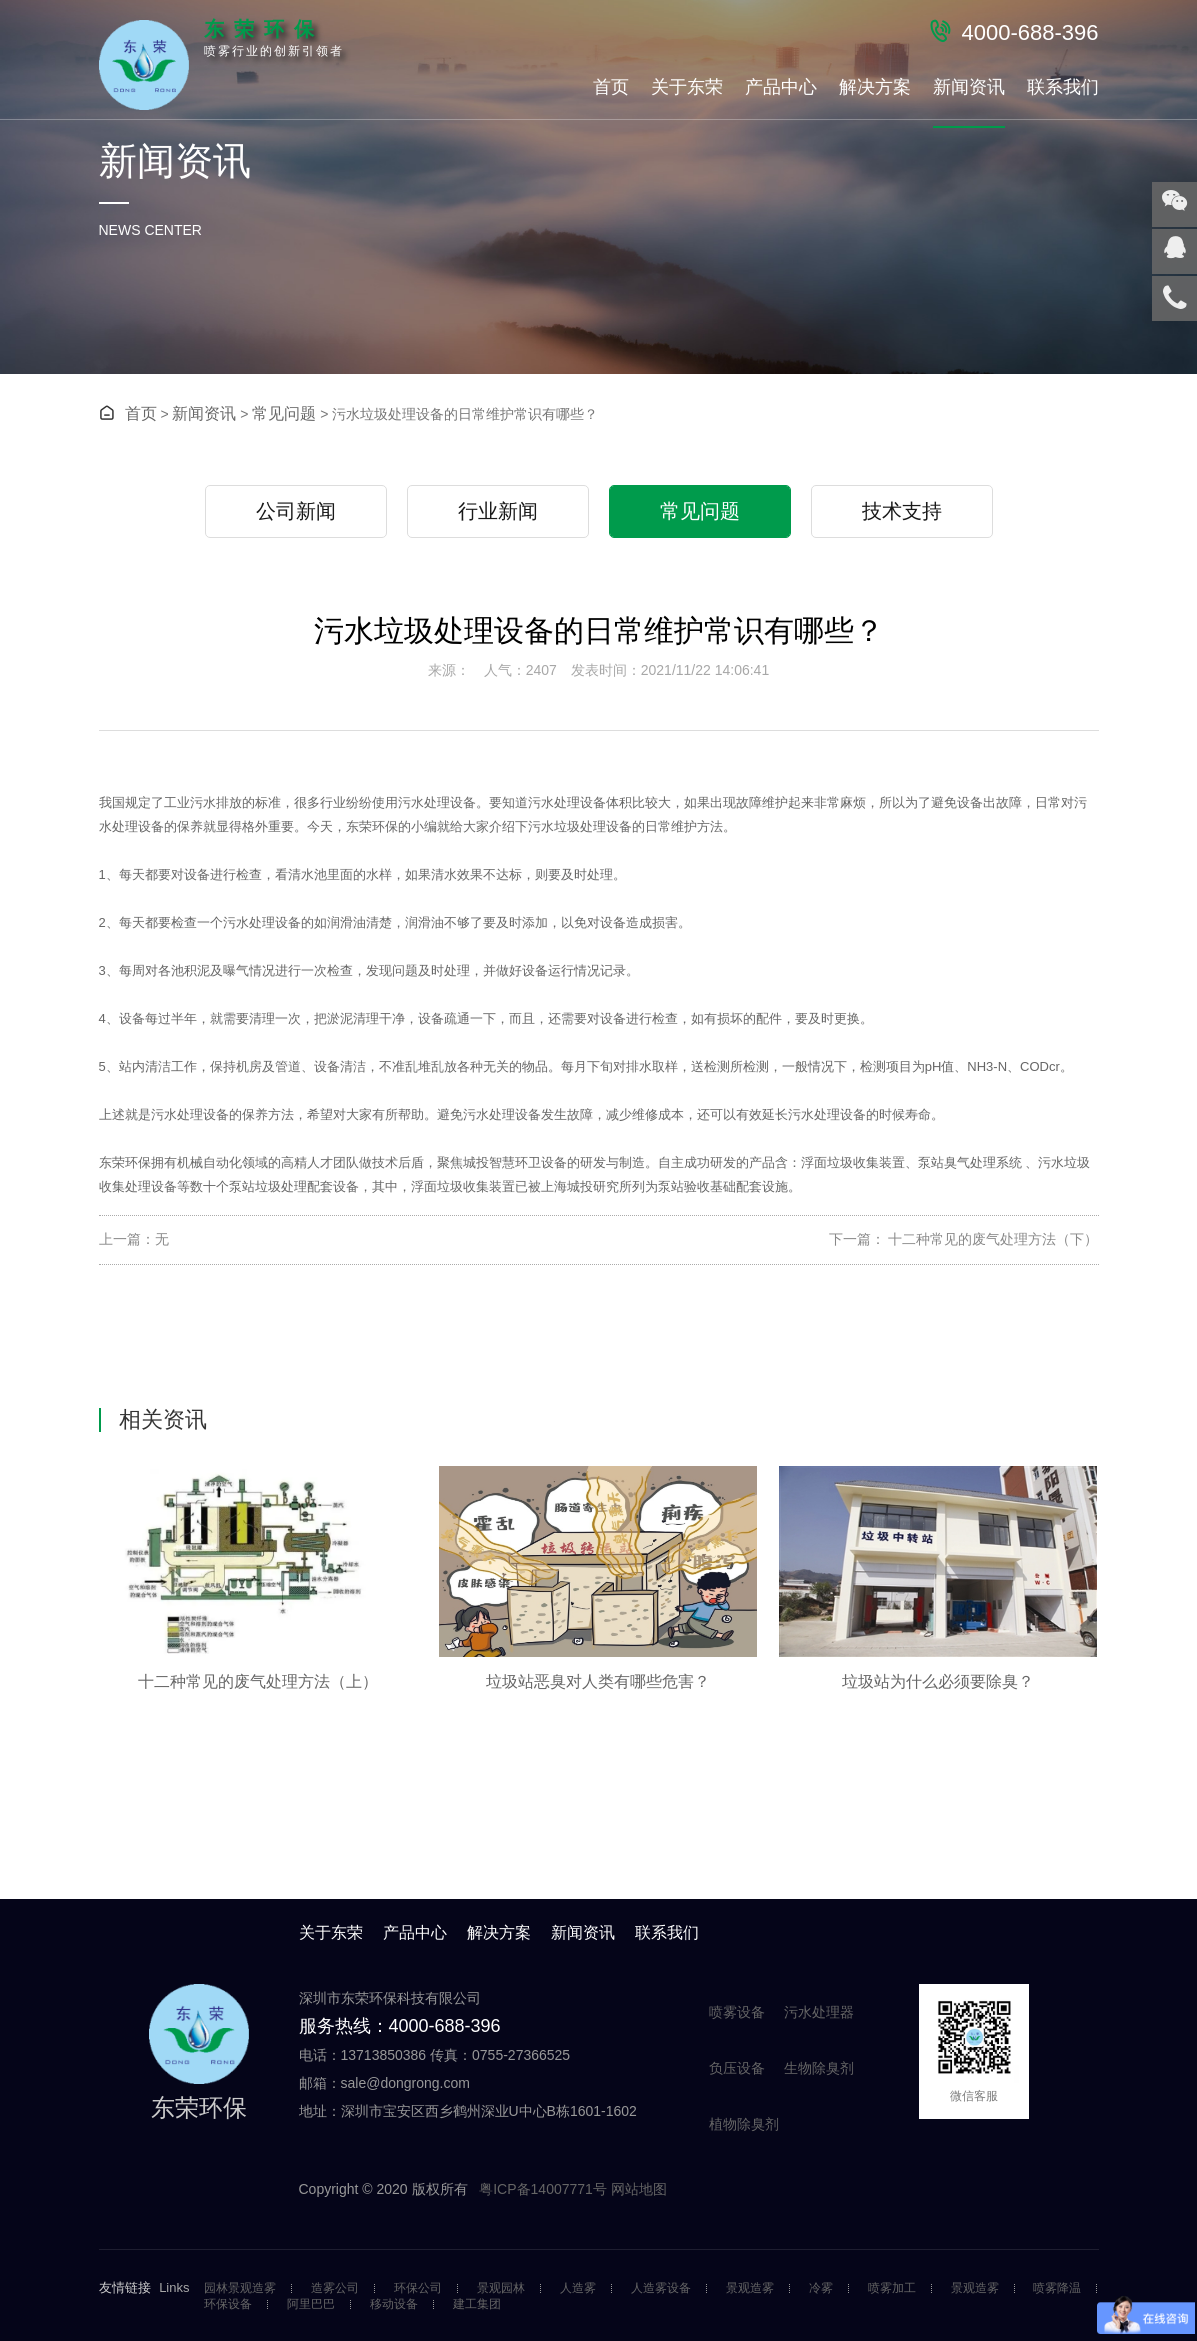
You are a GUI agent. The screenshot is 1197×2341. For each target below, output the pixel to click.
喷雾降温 (1057, 2288)
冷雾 (821, 2288)
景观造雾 (750, 2288)
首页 (611, 87)
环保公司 (418, 2288)
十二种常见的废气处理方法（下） (992, 1239)
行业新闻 (498, 511)
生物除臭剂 (819, 2068)
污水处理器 (819, 2012)
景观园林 (501, 2288)
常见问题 (284, 413)
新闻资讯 (969, 87)
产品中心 (781, 87)
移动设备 (394, 2304)
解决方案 (875, 87)
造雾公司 (335, 2288)
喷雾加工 (892, 2288)
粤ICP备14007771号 (545, 2189)
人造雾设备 (661, 2288)
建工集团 (477, 2304)
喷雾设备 (737, 2012)
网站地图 (639, 2189)
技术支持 (902, 511)
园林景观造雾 (240, 2288)
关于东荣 (687, 87)
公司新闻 (296, 511)
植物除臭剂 (744, 2124)
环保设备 (228, 2304)
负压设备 (737, 2068)
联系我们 (1063, 87)
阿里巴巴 (311, 2304)
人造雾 (578, 2288)
